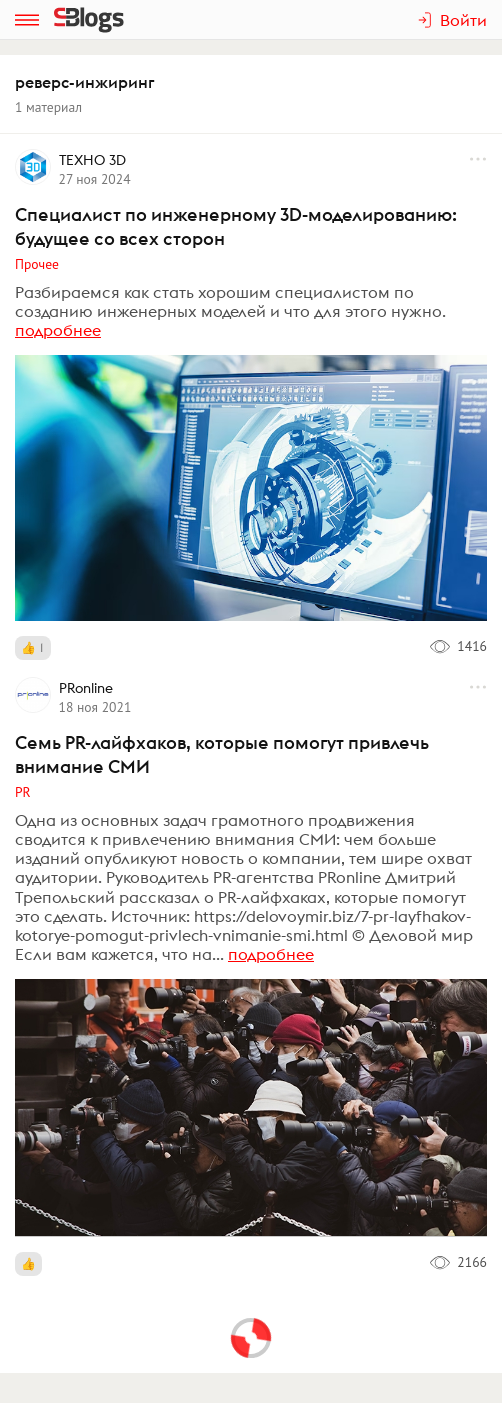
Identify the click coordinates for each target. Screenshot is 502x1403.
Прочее (37, 264)
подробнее (58, 330)
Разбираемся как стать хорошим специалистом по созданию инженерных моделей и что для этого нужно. (230, 301)
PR (23, 792)
